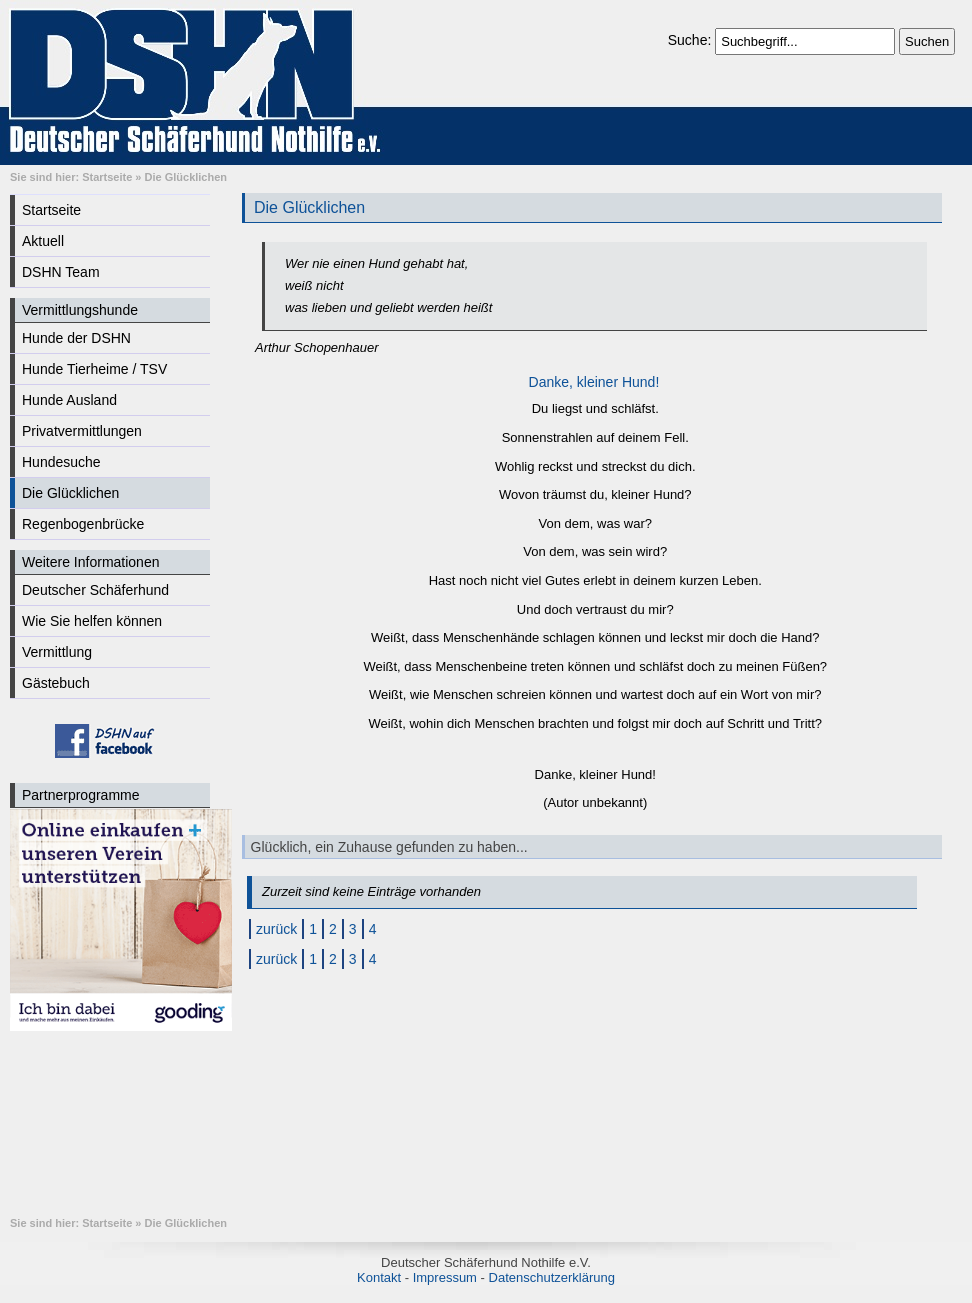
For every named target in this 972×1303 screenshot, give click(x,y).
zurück (276, 929)
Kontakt (379, 1277)
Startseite (107, 177)
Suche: (691, 40)
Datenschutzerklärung (552, 1277)
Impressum (445, 1277)
